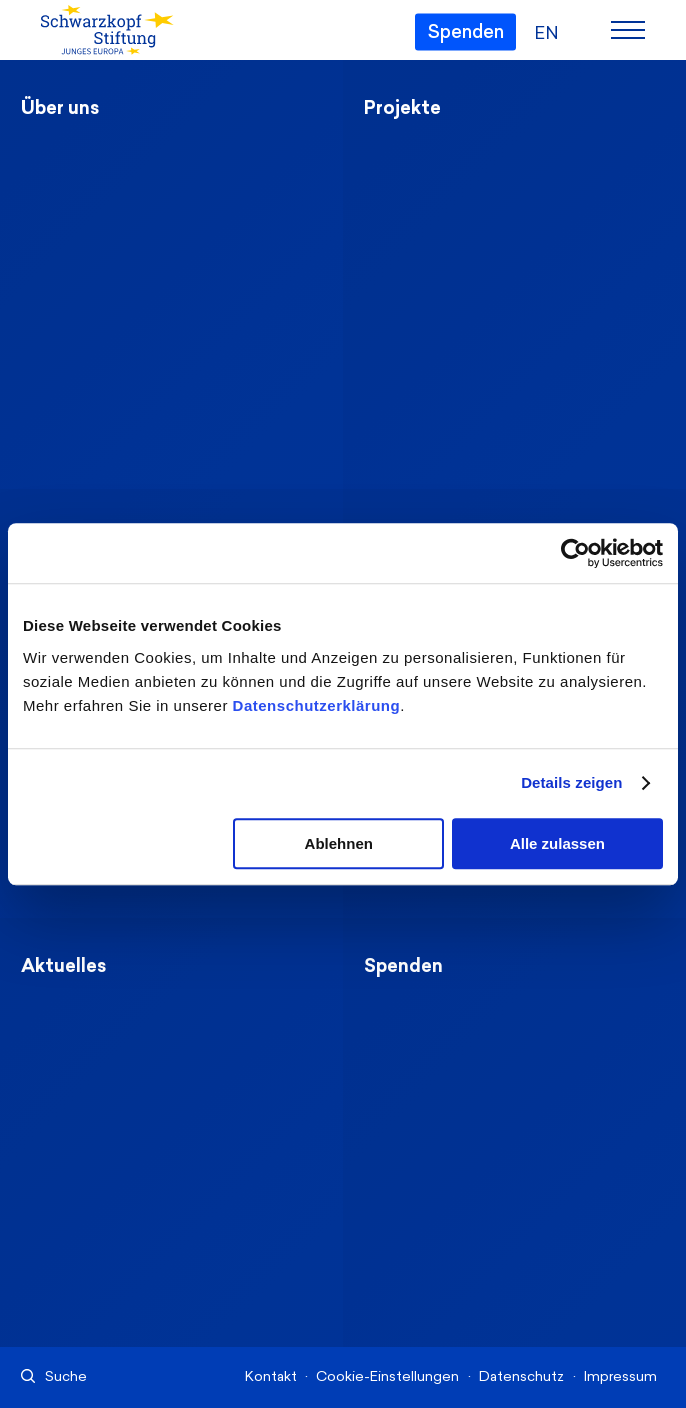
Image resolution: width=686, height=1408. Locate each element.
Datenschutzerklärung (317, 705)
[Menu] (628, 30)
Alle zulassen (557, 843)
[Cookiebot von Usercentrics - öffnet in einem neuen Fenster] (575, 553)
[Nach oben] (599, 1237)
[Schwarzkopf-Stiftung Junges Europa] (98, 31)
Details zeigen (571, 782)
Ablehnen (339, 843)
